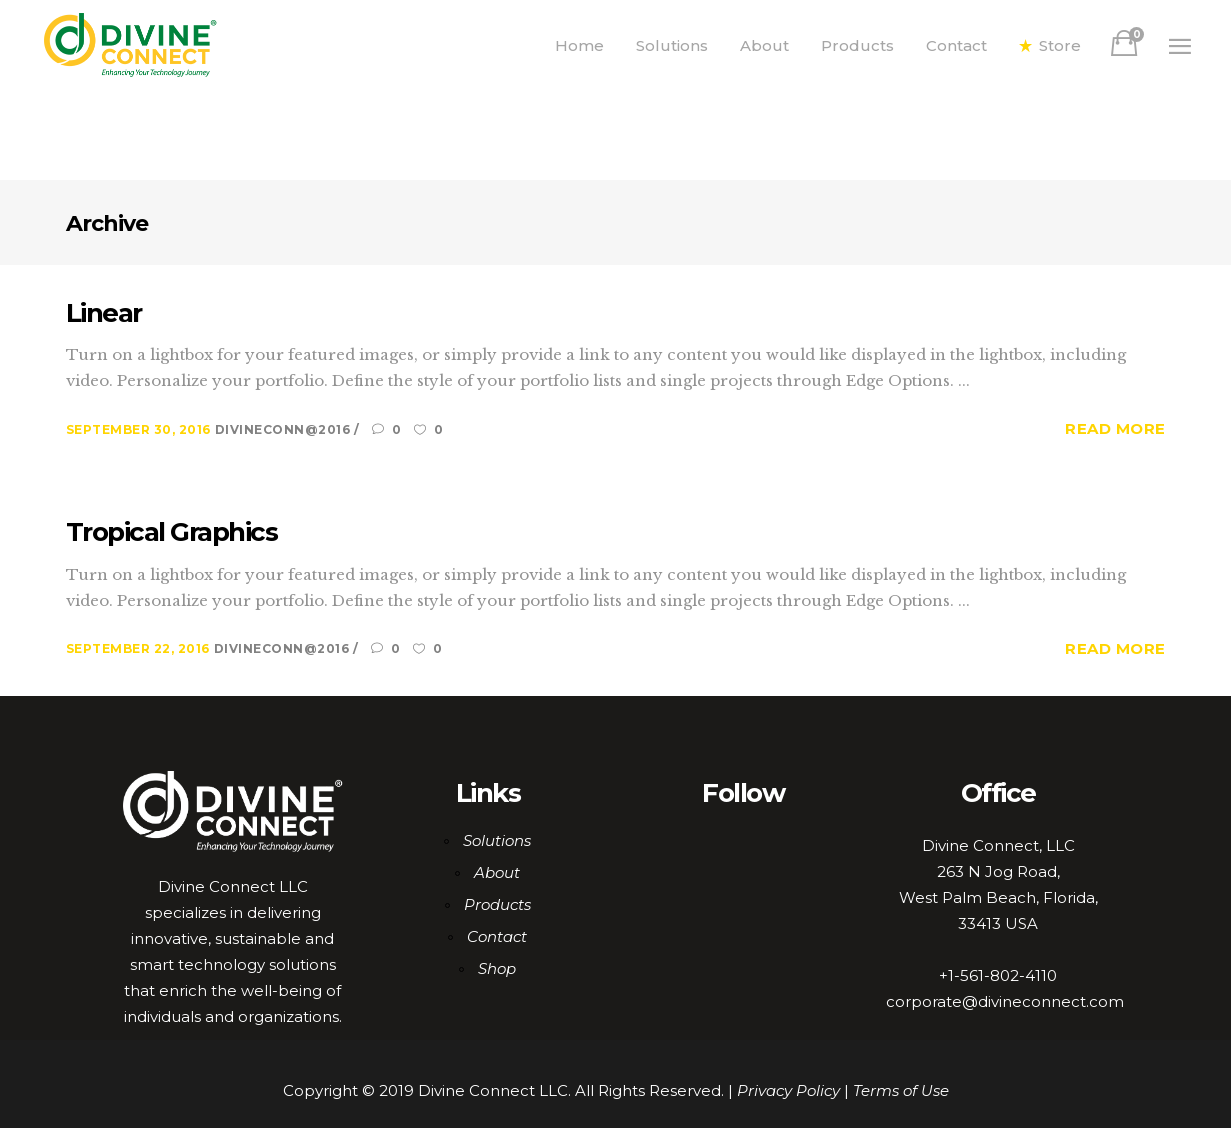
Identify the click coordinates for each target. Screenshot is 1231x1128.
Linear (104, 313)
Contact (497, 936)
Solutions (497, 840)
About (497, 872)
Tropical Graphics (172, 532)
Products (497, 904)
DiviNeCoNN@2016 (284, 429)
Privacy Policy (788, 1090)
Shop (497, 968)
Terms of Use (901, 1090)
